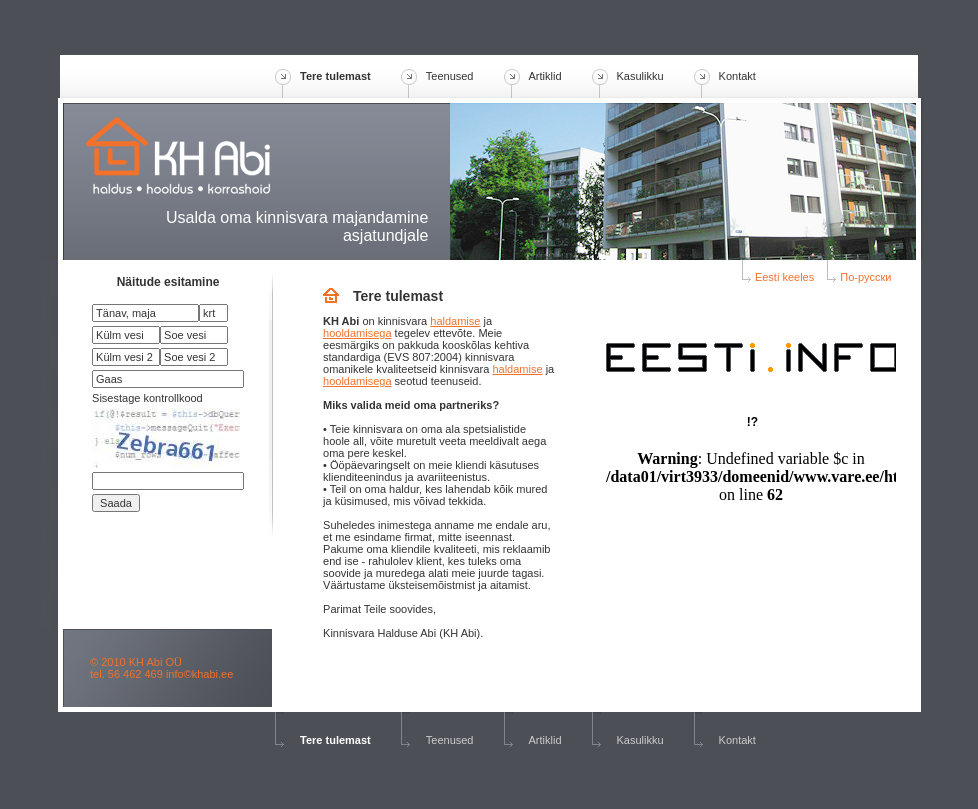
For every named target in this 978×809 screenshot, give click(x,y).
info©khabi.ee (199, 674)
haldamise (455, 321)
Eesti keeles (778, 277)
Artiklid (545, 76)
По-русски (859, 277)
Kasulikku (640, 76)
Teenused (450, 76)
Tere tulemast (335, 76)
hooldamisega (357, 333)
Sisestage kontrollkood (147, 398)
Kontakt (737, 76)
